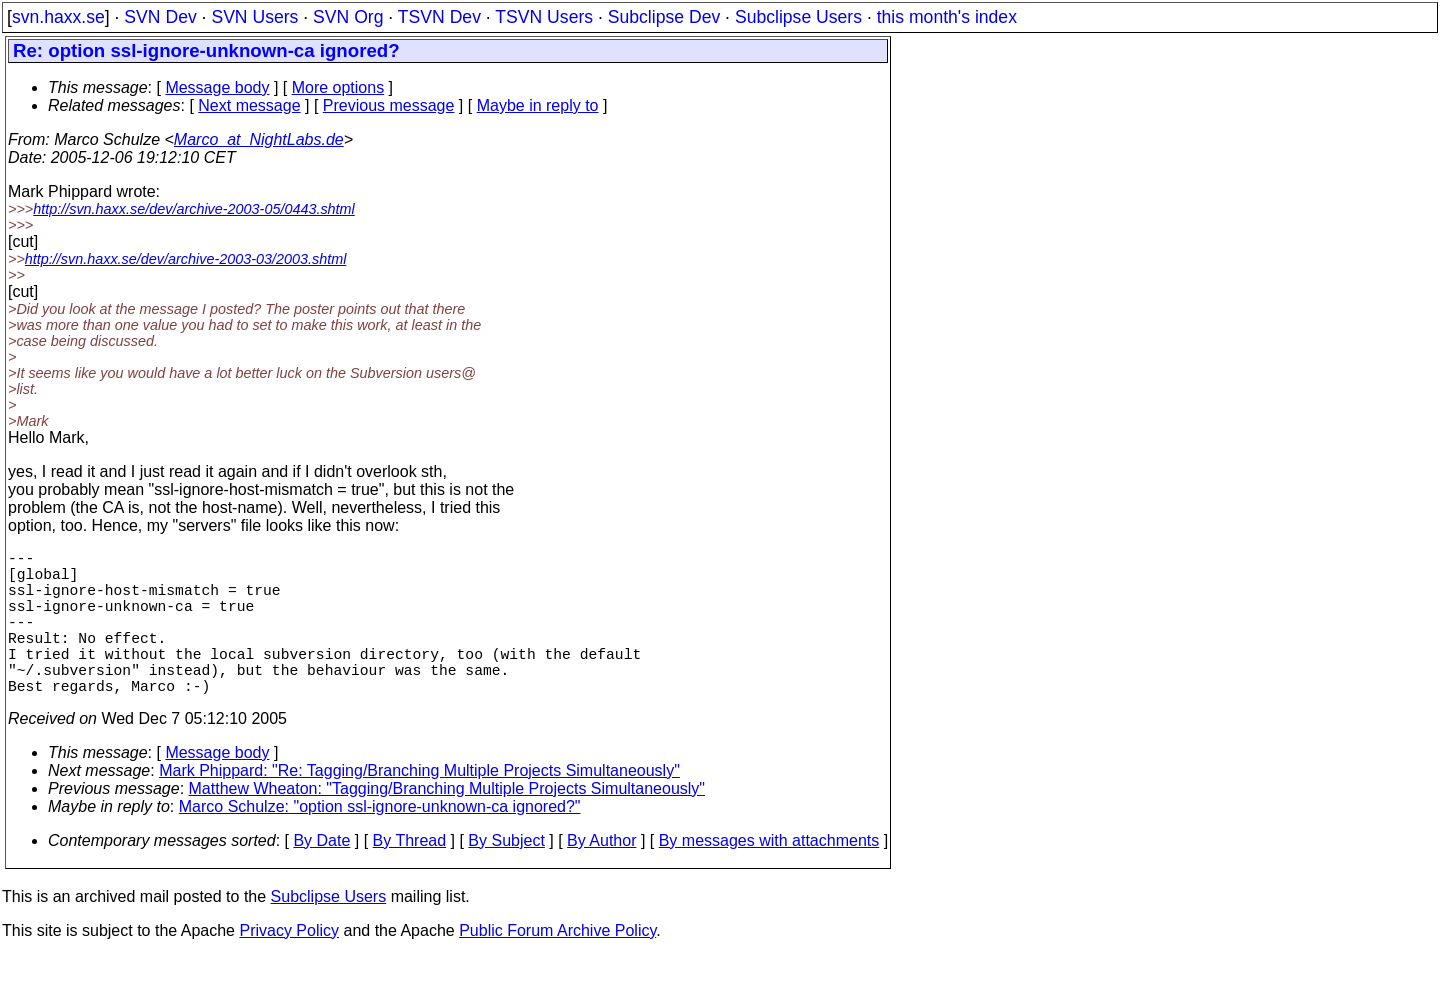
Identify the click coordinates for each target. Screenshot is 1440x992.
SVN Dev (160, 17)
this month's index (947, 17)
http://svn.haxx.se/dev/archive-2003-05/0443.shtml (194, 209)
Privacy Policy (289, 966)
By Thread (410, 876)
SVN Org (348, 17)
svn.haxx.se (58, 17)
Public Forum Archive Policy (557, 966)
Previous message (389, 105)
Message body (217, 87)
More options (338, 87)
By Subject (506, 876)
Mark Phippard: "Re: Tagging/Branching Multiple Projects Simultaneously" (419, 806)
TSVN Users (544, 17)
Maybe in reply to (538, 105)
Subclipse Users (798, 17)
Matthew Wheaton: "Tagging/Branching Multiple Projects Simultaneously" (447, 824)
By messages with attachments (769, 876)
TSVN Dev (439, 17)
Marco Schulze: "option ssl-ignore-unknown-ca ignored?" (380, 842)
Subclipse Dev (664, 17)
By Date (321, 876)
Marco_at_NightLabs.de (259, 139)
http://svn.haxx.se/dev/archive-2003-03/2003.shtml (186, 259)
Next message (249, 105)
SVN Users (254, 17)
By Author (601, 876)
